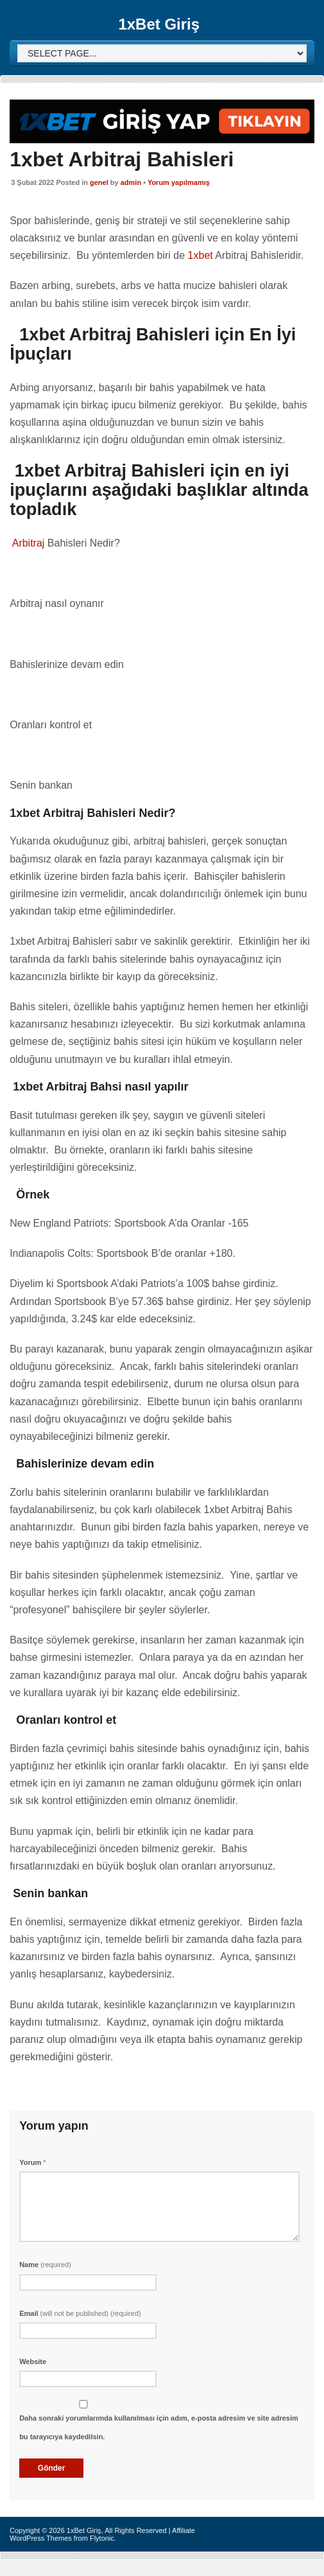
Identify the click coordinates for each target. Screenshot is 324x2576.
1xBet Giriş (159, 24)
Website (32, 2361)
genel (99, 182)
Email (80, 2313)
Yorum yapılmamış (179, 182)
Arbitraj (27, 543)
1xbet (200, 255)
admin (131, 182)
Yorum (32, 2162)
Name (45, 2264)
